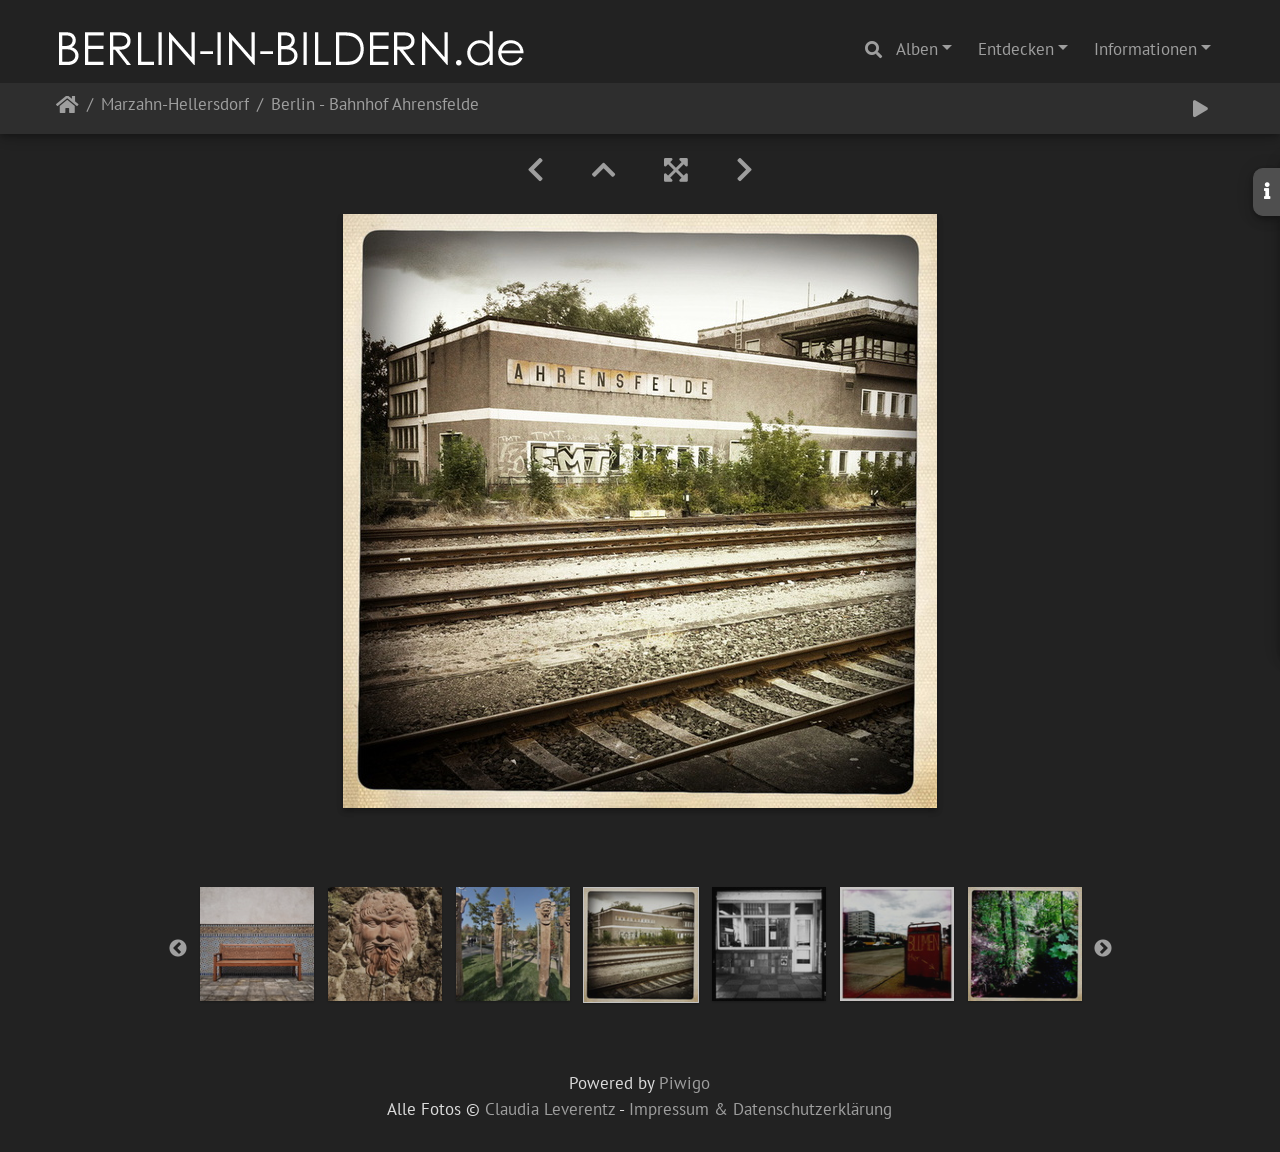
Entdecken (1016, 49)
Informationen (1145, 49)
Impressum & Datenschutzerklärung (760, 1109)
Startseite (67, 108)
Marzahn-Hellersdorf (175, 105)
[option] (257, 944)
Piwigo (684, 1083)
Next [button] (1103, 949)
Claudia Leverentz (550, 1109)
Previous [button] (178, 949)
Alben (917, 49)
